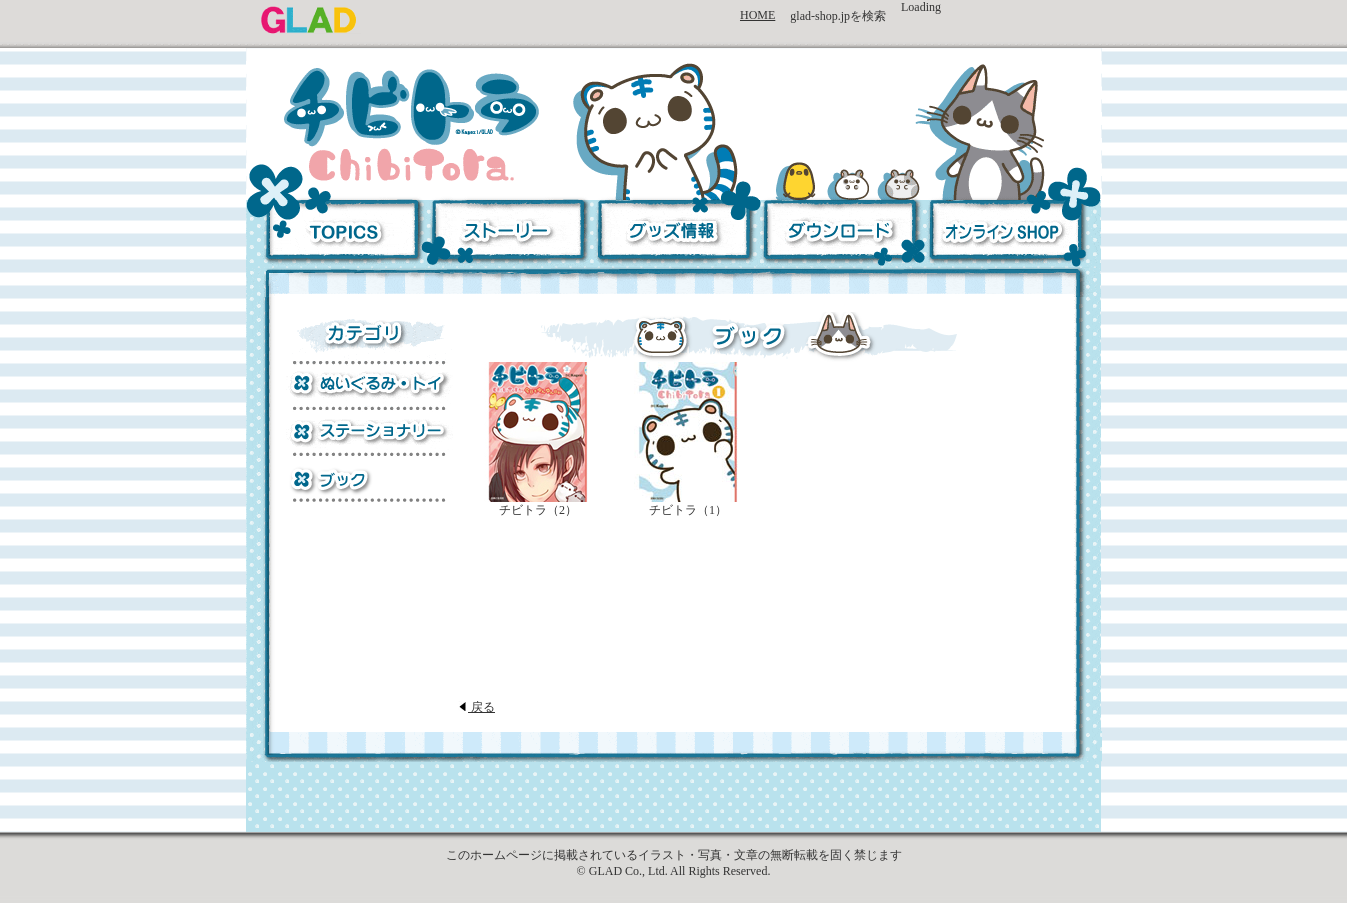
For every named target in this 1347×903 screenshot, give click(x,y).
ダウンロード (837, 233)
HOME (757, 15)
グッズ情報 (672, 233)
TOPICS (336, 233)
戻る (476, 707)
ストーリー (508, 233)
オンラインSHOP (1010, 233)
